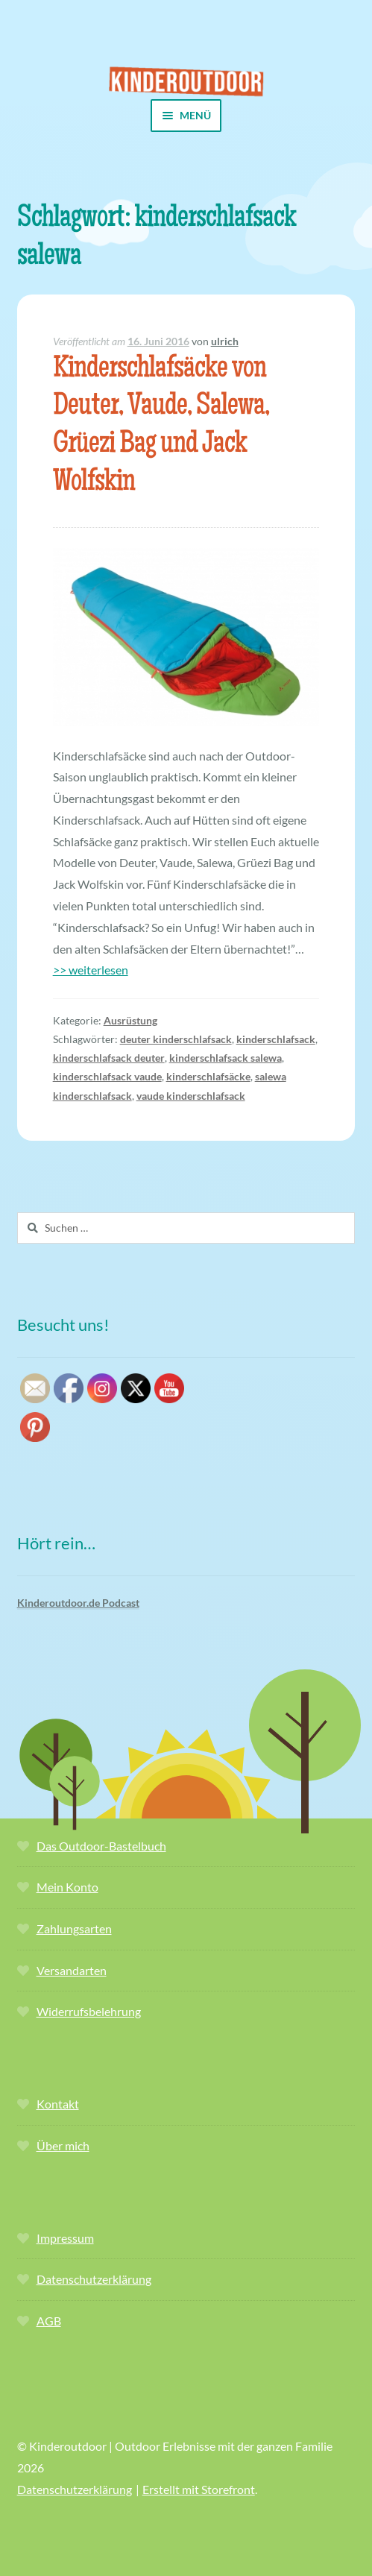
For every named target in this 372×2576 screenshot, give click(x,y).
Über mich (63, 2145)
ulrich (225, 341)
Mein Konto (67, 1887)
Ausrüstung (130, 1020)
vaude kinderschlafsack (190, 1095)
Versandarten (72, 1970)
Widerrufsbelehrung (89, 2011)
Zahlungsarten (74, 1928)
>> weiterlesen (90, 970)
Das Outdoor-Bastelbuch (101, 1846)
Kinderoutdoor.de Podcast (78, 1602)
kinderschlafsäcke (208, 1076)
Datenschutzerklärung (94, 2279)
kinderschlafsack (275, 1039)
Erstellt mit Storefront (198, 2489)
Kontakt (58, 2104)
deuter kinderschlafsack (176, 1039)
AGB (49, 2321)
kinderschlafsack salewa (225, 1057)
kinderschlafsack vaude (107, 1076)
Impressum (65, 2238)
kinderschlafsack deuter (109, 1057)
